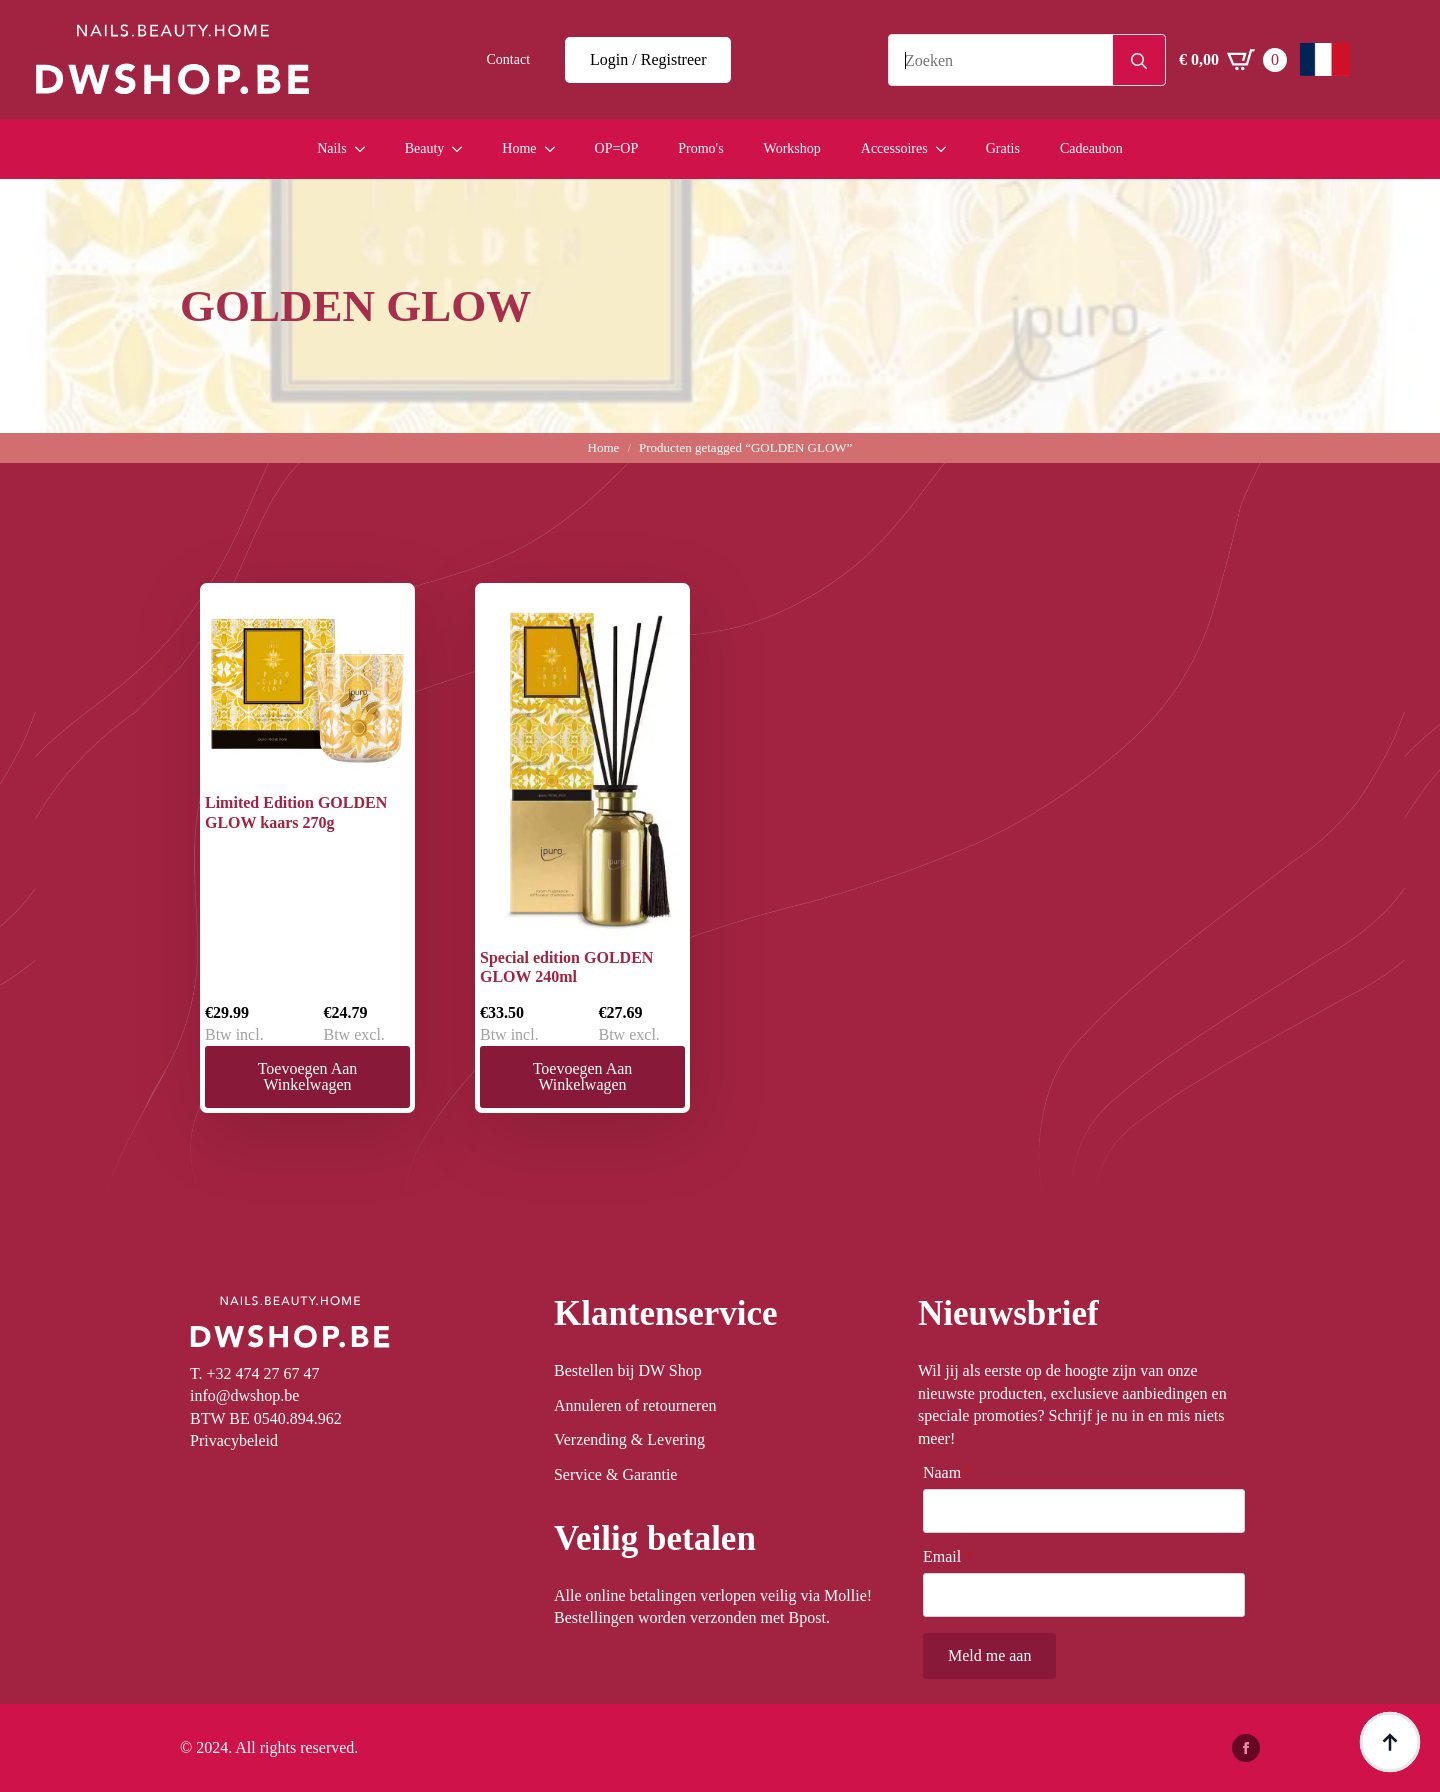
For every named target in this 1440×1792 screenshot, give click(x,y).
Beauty (425, 148)
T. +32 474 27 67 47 (255, 1373)
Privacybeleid (234, 1440)
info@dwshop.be (244, 1395)
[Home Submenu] (556, 149)
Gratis (1003, 148)
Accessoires (894, 148)
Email (948, 1557)
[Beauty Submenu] (463, 149)
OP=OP (617, 148)
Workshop (792, 148)
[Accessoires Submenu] (947, 149)
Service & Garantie (616, 1474)
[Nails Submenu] (366, 149)
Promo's (700, 148)
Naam (948, 1473)
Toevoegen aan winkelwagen (308, 1076)
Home (519, 148)
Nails (332, 148)
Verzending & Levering (629, 1439)
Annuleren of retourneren (635, 1405)
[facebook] (1246, 1748)
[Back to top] (1390, 1742)
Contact (509, 59)
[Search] (1139, 61)
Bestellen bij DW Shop (628, 1370)
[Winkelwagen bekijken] (1233, 60)
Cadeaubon (1091, 148)
